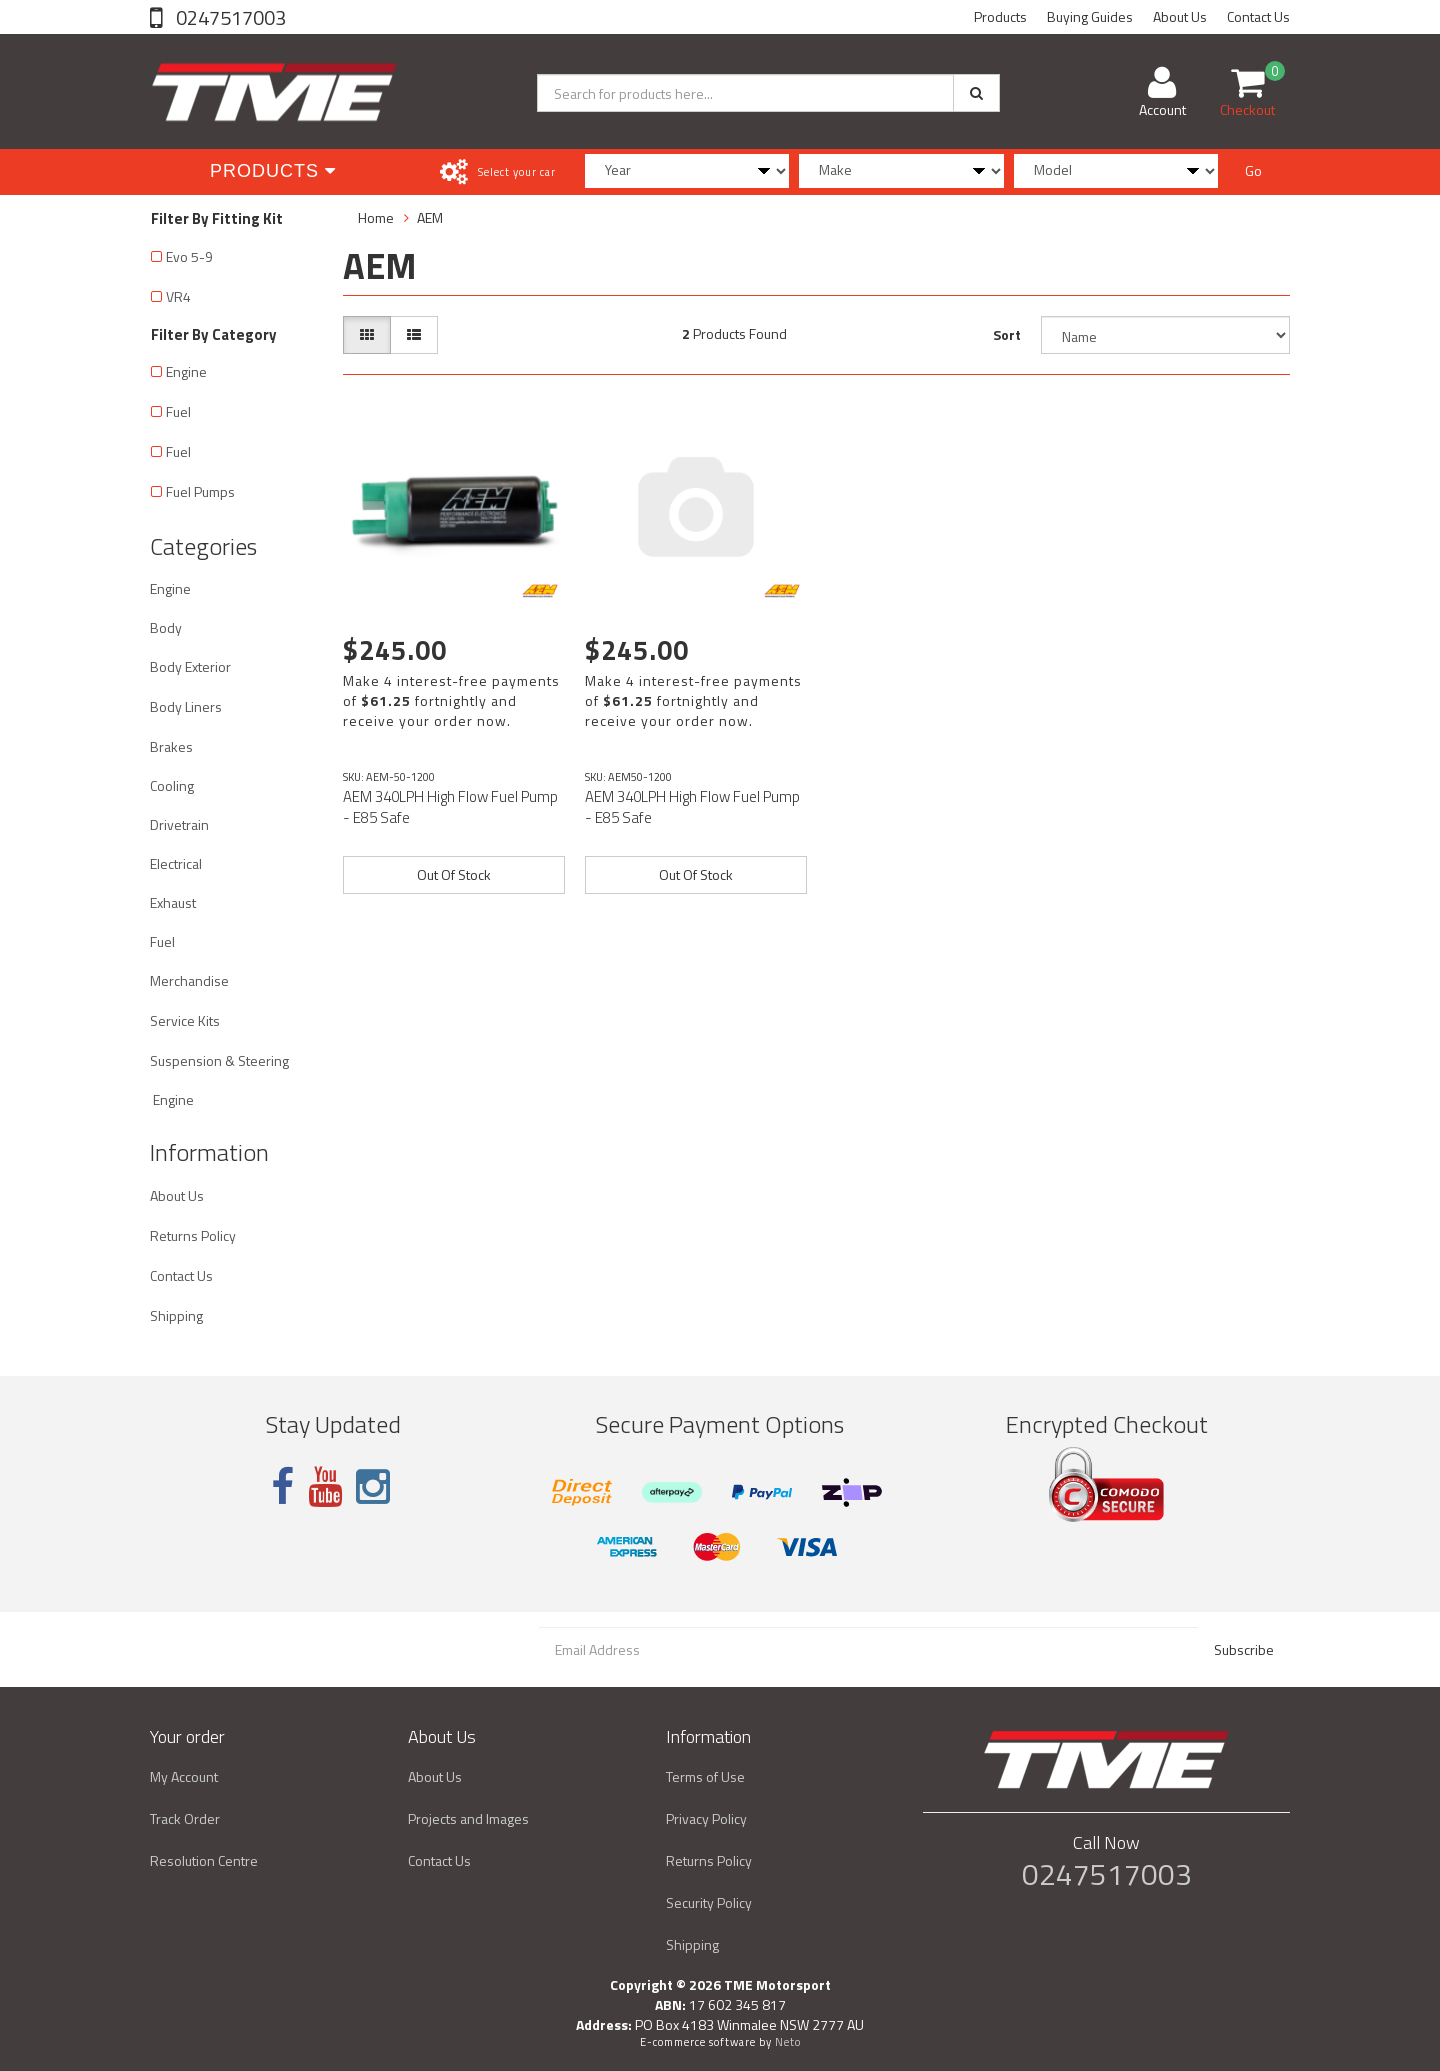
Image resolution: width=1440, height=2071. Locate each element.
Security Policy (709, 1902)
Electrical (176, 863)
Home (376, 217)
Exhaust (173, 902)
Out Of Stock (454, 874)
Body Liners (186, 706)
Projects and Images (468, 1818)
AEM (430, 217)
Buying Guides (1090, 16)
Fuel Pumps (200, 491)
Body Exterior (190, 666)
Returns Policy (193, 1235)
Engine (186, 371)
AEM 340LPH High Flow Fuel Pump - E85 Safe (450, 807)
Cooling (172, 785)
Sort (1007, 334)
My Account (184, 1776)
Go (1253, 170)
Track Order (185, 1818)
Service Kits (185, 1020)
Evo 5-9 (189, 256)
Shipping (176, 1315)
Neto (788, 2042)
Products (1000, 16)
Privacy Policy (706, 1818)
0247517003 (229, 17)
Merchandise (189, 980)
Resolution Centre (204, 1860)
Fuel (178, 411)
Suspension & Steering (219, 1060)
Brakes (171, 746)
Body (166, 627)
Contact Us (1258, 16)
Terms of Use (705, 1776)
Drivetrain (179, 824)
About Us (1180, 16)
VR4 (178, 296)
